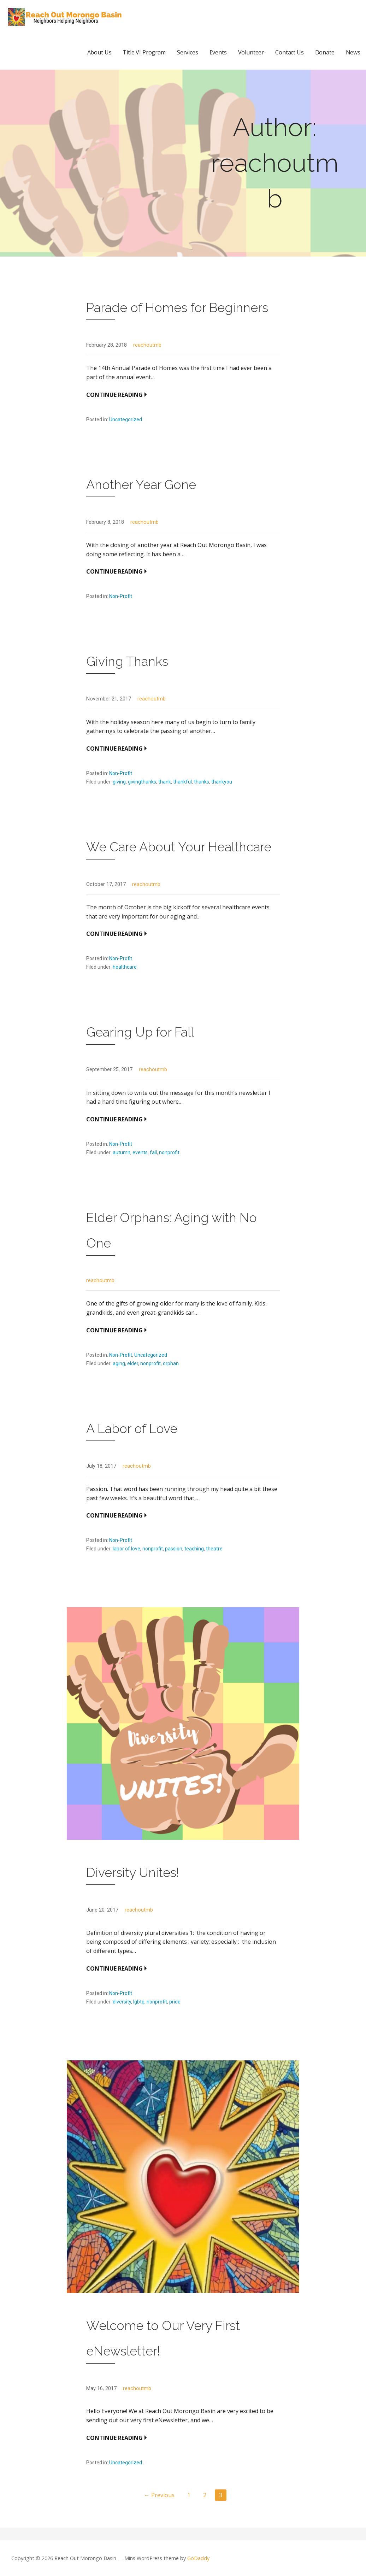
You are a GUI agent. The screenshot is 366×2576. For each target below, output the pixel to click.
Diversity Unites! (132, 1872)
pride (175, 2002)
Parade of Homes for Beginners (177, 307)
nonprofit (169, 1152)
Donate (325, 52)
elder (132, 1363)
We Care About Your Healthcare (178, 846)
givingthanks (142, 782)
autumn (121, 1152)
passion (173, 1548)
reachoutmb (147, 345)
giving (119, 782)
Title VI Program (144, 52)
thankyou (221, 782)
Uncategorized (125, 419)
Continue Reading (114, 395)
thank (164, 782)
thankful (182, 782)
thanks (201, 782)
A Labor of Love (131, 1428)
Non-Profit (120, 596)
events (140, 1152)
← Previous (159, 2495)
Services (187, 52)
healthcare (125, 967)
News (353, 52)
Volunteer (251, 52)
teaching (194, 1548)
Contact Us (289, 52)
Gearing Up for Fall (140, 1032)
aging (119, 1363)
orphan (171, 1363)
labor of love (126, 1548)
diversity (122, 2002)
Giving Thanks (127, 661)
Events (218, 52)
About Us (99, 52)
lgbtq (138, 2002)
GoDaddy (198, 2558)
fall (153, 1152)
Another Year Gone (141, 484)
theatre (214, 1548)
